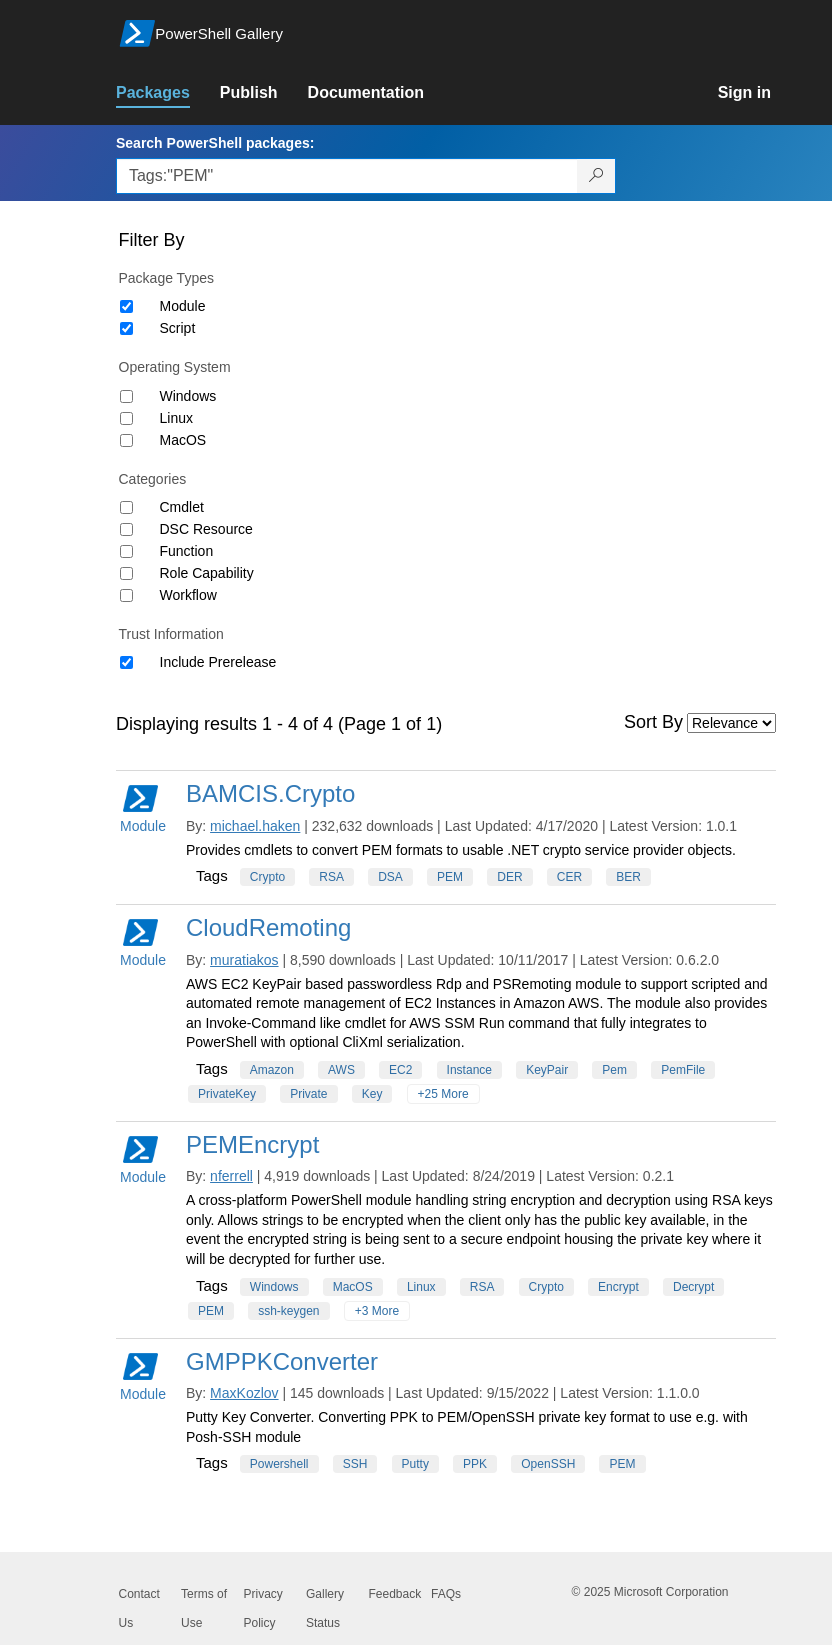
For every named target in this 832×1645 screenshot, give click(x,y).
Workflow (188, 595)
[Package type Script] (126, 328)
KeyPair (547, 1070)
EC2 (400, 1070)
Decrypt (693, 1287)
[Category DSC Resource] (126, 529)
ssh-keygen (288, 1311)
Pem (614, 1070)
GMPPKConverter (282, 1361)
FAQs (446, 1594)
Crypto (267, 877)
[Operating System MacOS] (126, 440)
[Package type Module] (126, 306)
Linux (176, 418)
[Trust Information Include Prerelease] (126, 662)
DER (509, 877)
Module (183, 306)
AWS (341, 1070)
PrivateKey (227, 1094)
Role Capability (207, 573)
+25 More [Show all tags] (443, 1094)
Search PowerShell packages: (215, 143)
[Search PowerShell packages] (596, 176)
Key (372, 1094)
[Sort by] (731, 723)
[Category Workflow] (126, 595)
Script (178, 328)
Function (187, 551)
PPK (475, 1464)
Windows (188, 396)
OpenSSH (548, 1464)
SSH (355, 1464)
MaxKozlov (244, 1393)
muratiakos (244, 960)
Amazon (272, 1070)
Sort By (653, 722)
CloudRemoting (268, 927)
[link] (168, 93)
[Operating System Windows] (126, 396)
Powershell (279, 1464)
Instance (469, 1070)
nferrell (231, 1176)
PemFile (683, 1070)
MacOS (183, 440)
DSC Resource (206, 529)
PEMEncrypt (252, 1144)
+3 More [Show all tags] (377, 1311)
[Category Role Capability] (126, 573)
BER (628, 877)
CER (569, 877)
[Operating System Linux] (126, 418)
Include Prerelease (218, 662)
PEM (450, 877)
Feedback (395, 1594)
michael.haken (255, 826)
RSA (331, 877)
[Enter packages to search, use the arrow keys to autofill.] (347, 176)
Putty (415, 1464)
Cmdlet (182, 507)
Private (308, 1094)
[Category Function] (126, 551)
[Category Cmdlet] (126, 507)
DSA (390, 877)
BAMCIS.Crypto (270, 793)
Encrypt (618, 1287)
